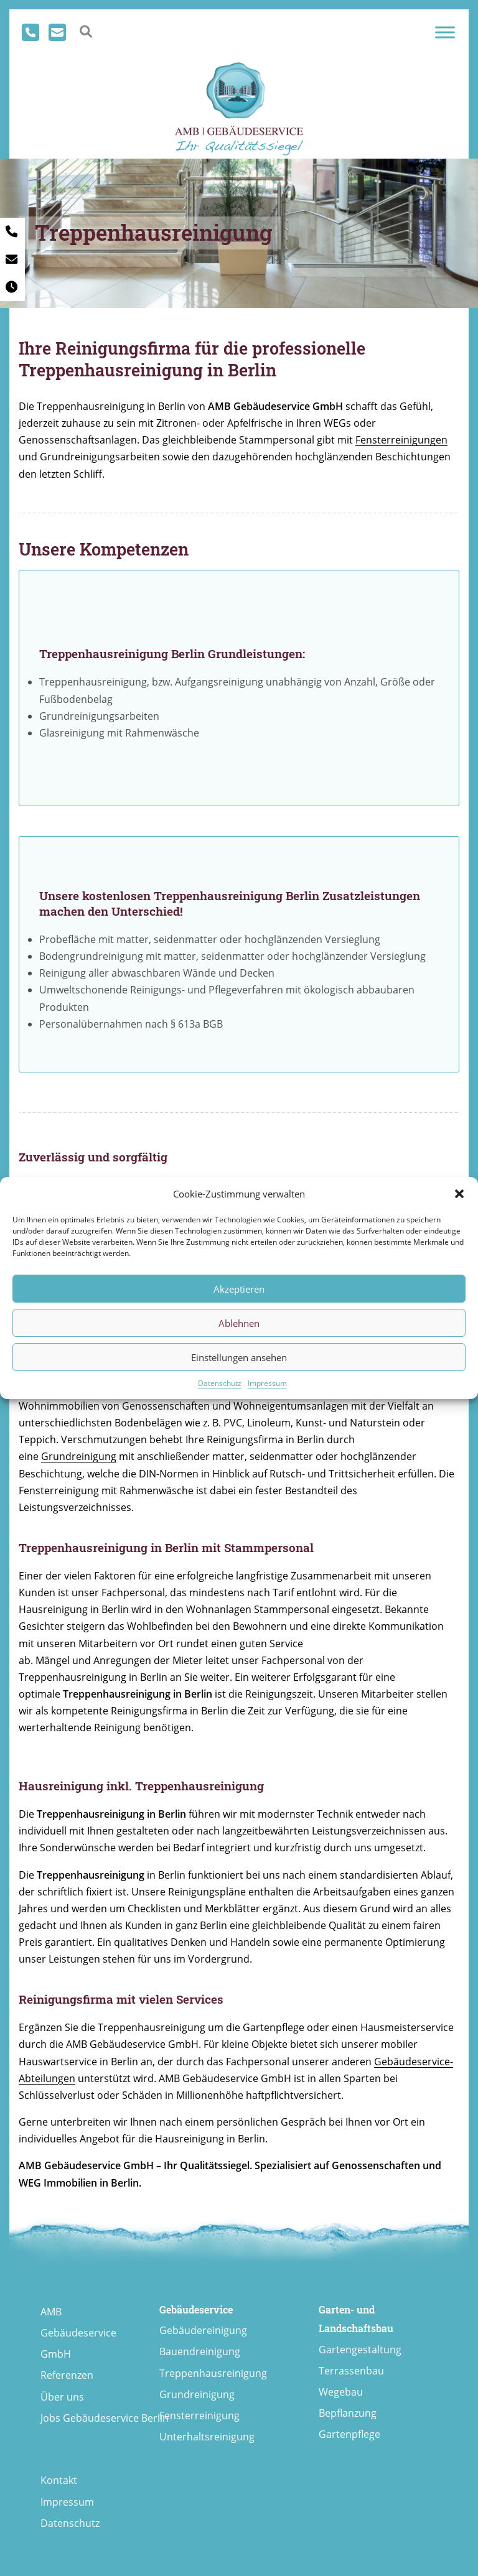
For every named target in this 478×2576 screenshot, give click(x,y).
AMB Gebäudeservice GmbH (78, 2333)
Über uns (62, 2397)
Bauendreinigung (199, 2351)
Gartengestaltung (360, 2349)
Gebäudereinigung (203, 2330)
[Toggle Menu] (445, 32)
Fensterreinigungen (401, 440)
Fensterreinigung (199, 2415)
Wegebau (341, 2392)
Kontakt (58, 2480)
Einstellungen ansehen (239, 1357)
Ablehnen (239, 1323)
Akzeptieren (239, 1289)
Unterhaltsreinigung (207, 2436)
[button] (459, 1194)
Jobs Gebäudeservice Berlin (104, 2418)
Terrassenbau (351, 2371)
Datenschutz (219, 1383)
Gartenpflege (349, 2434)
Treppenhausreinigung (213, 2373)
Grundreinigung (78, 1456)
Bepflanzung (348, 2413)
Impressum (267, 1383)
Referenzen (66, 2375)
